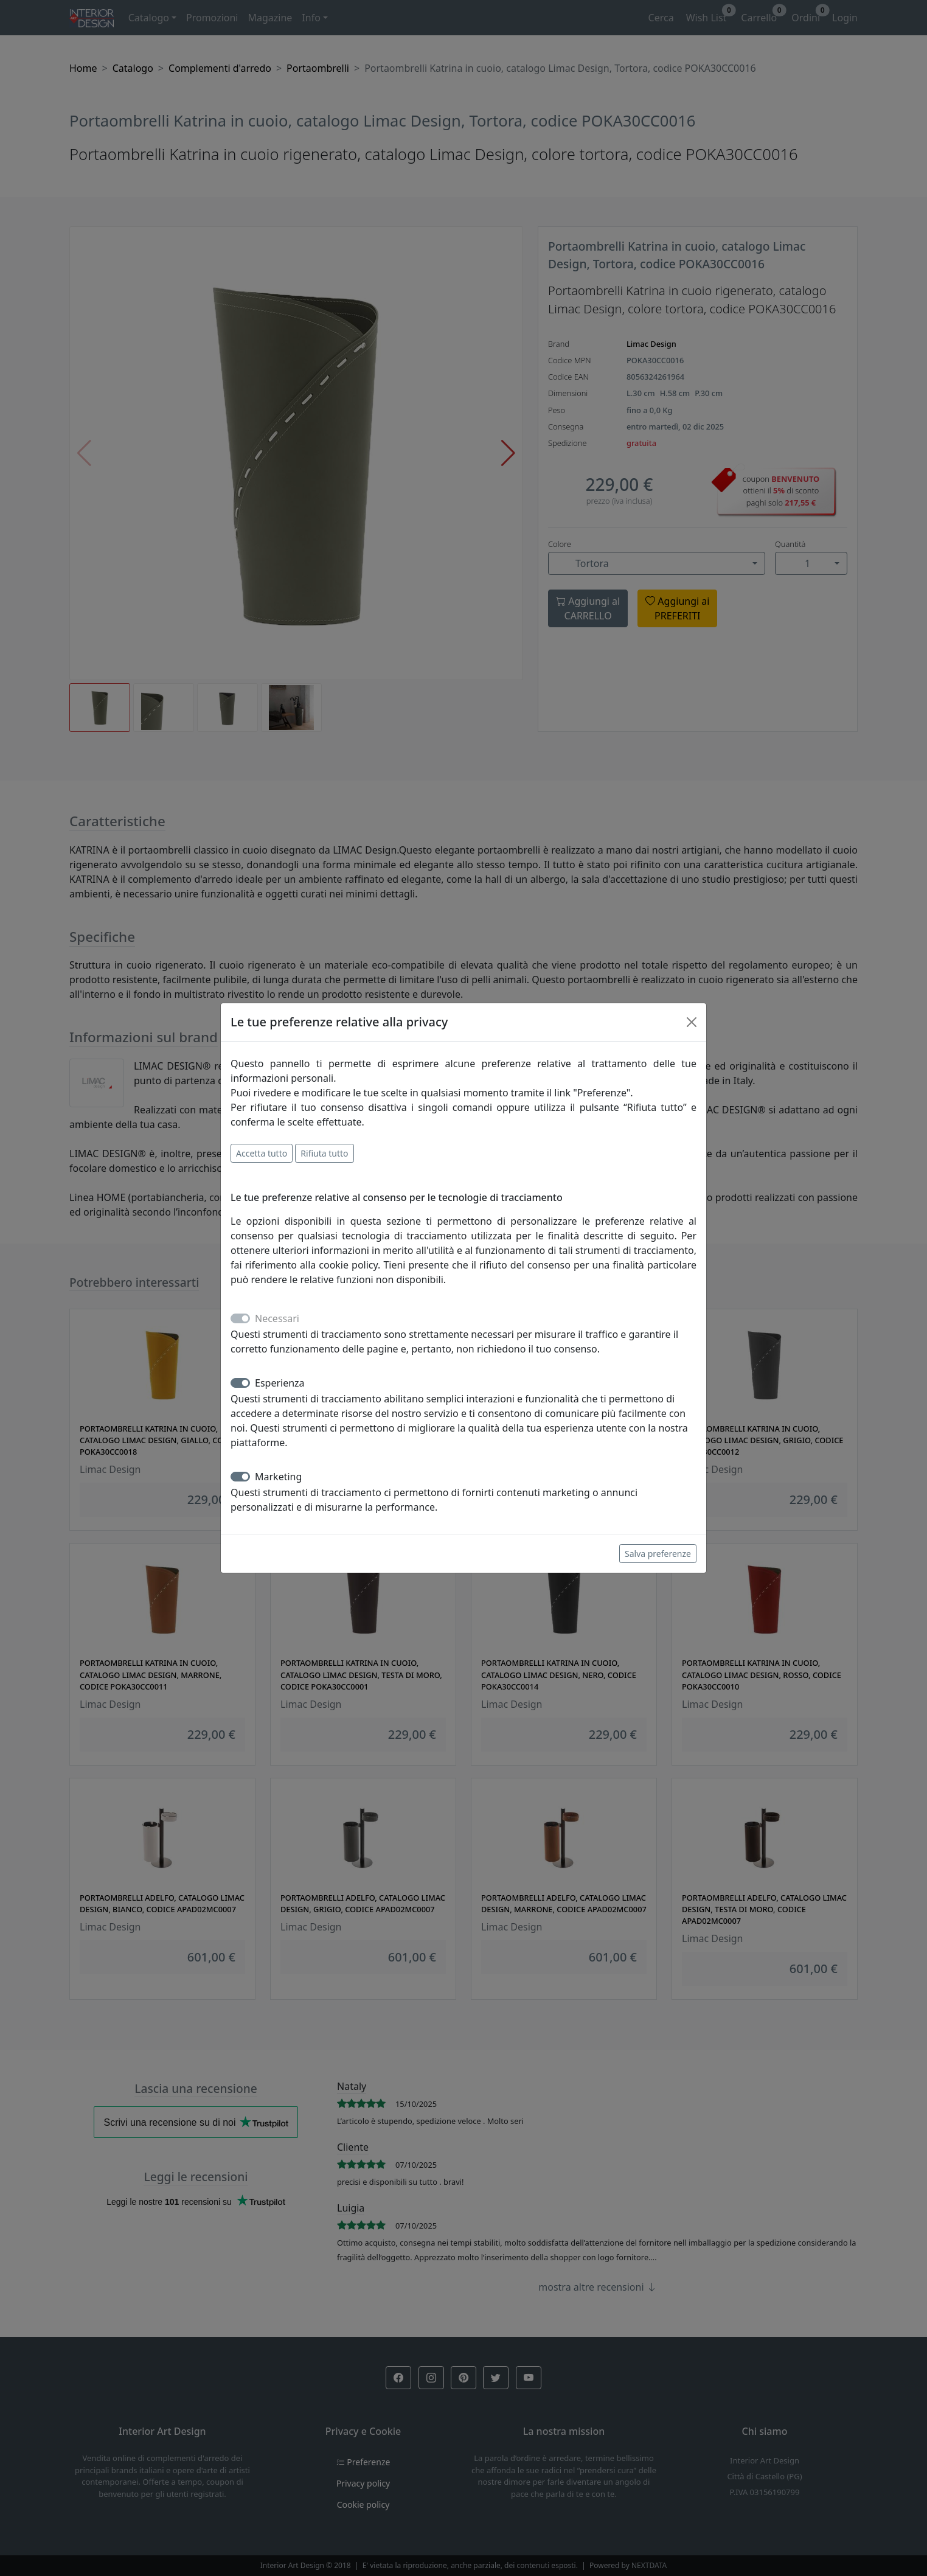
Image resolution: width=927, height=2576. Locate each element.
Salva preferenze (658, 1553)
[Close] (691, 1022)
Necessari (277, 1318)
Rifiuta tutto (324, 1153)
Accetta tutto (261, 1153)
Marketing (278, 1476)
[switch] (240, 1383)
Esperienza (280, 1383)
